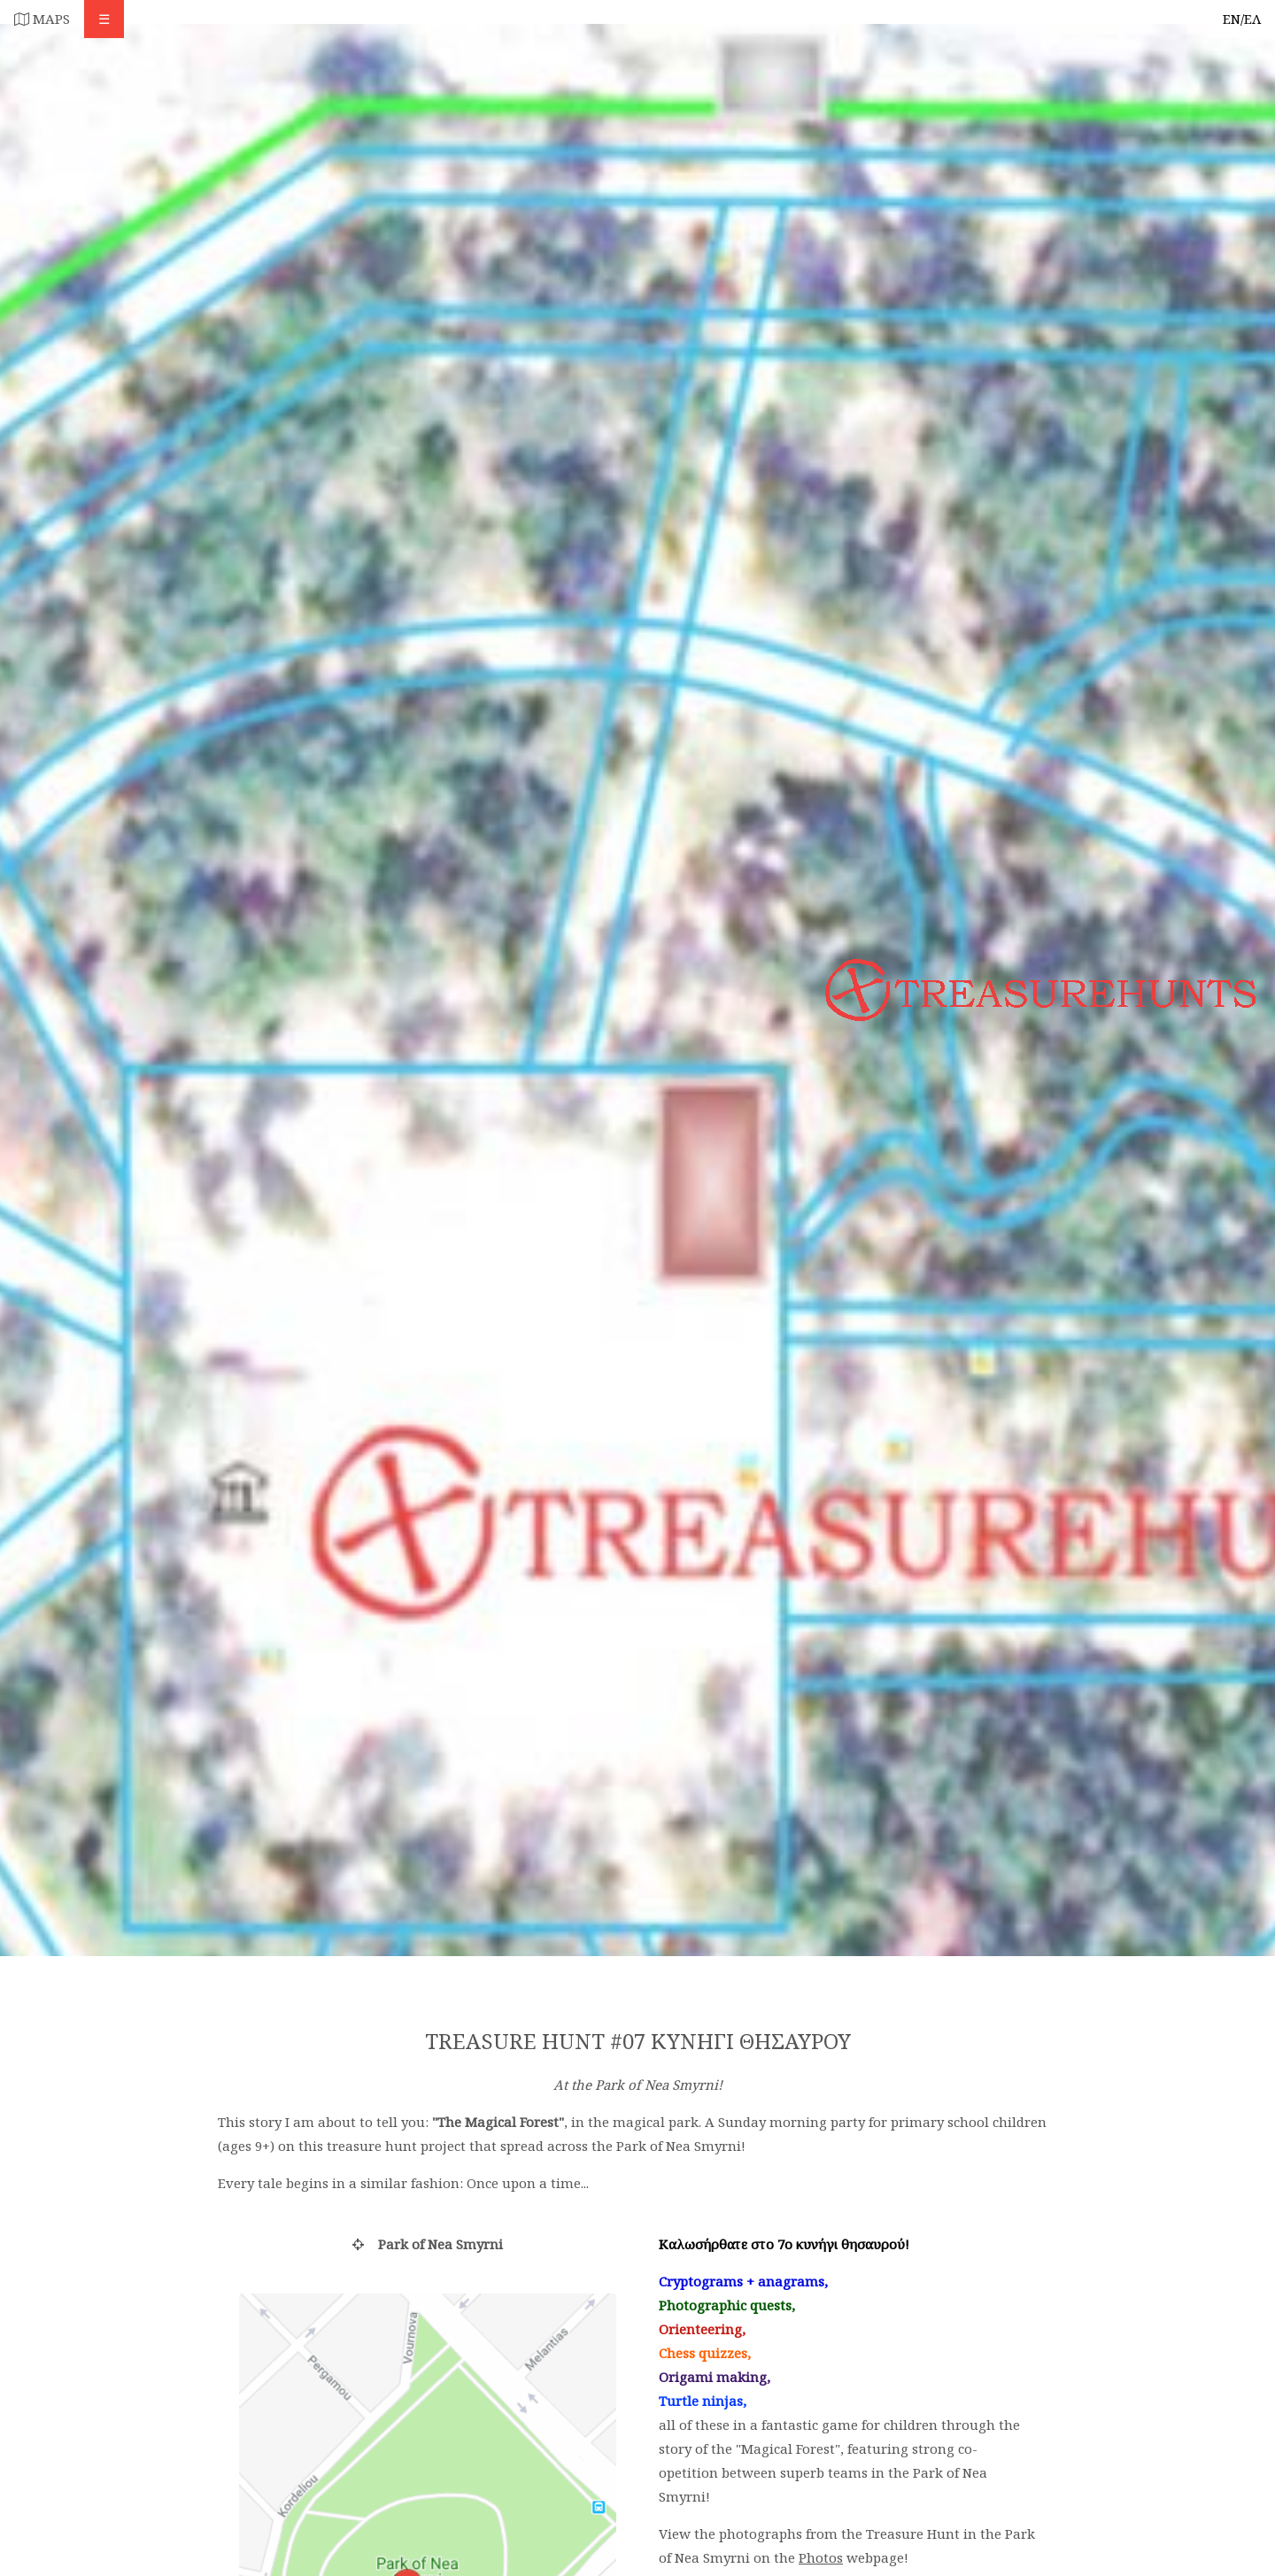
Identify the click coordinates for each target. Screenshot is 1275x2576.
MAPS (42, 18)
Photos (821, 2557)
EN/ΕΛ (1242, 18)
